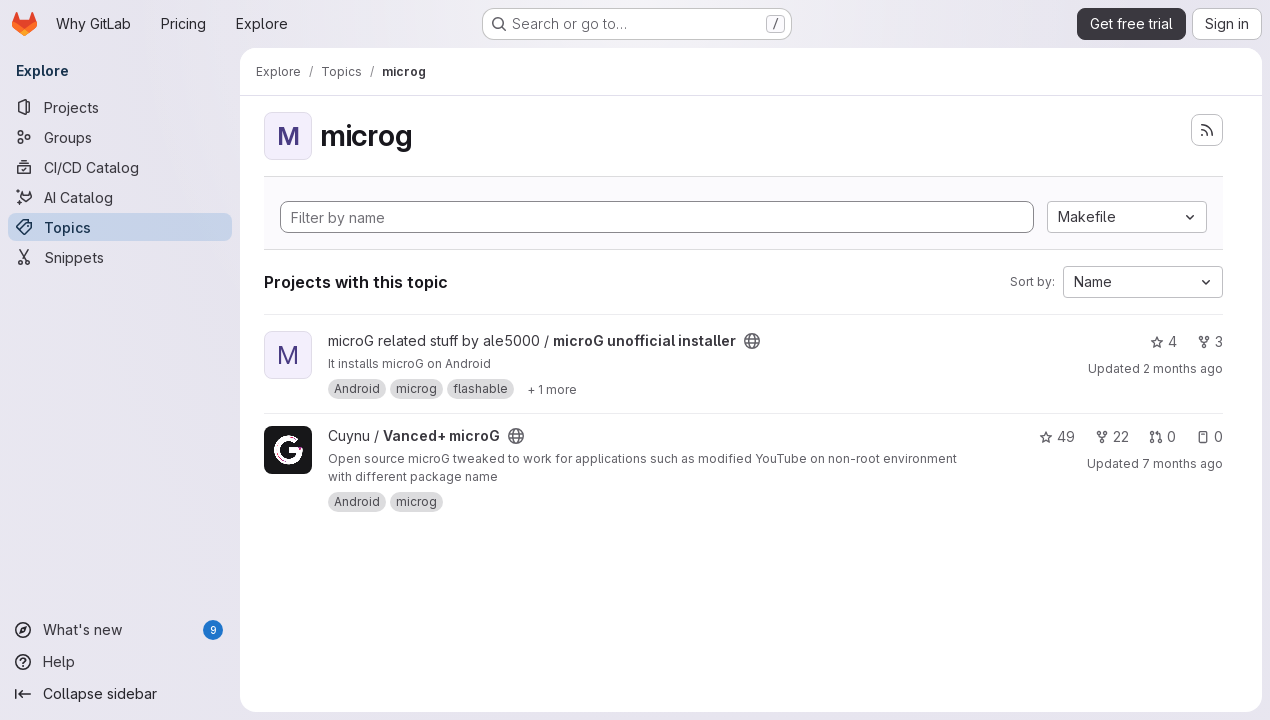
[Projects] (120, 107)
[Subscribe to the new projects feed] (1207, 130)
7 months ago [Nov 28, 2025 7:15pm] (1182, 463)
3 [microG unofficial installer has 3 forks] (1210, 341)
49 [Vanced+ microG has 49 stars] (1057, 436)
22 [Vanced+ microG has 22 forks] (1112, 436)
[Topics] (120, 227)
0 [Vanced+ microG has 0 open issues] (1209, 436)
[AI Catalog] (120, 197)
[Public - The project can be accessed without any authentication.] (752, 341)
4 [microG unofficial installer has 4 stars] (1163, 341)
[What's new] (120, 630)
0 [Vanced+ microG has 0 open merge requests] (1162, 436)
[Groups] (120, 137)
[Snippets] (120, 257)
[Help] (120, 662)
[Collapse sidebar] (120, 694)
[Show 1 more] (552, 389)
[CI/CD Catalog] (120, 167)
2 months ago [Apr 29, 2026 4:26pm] (1183, 368)
